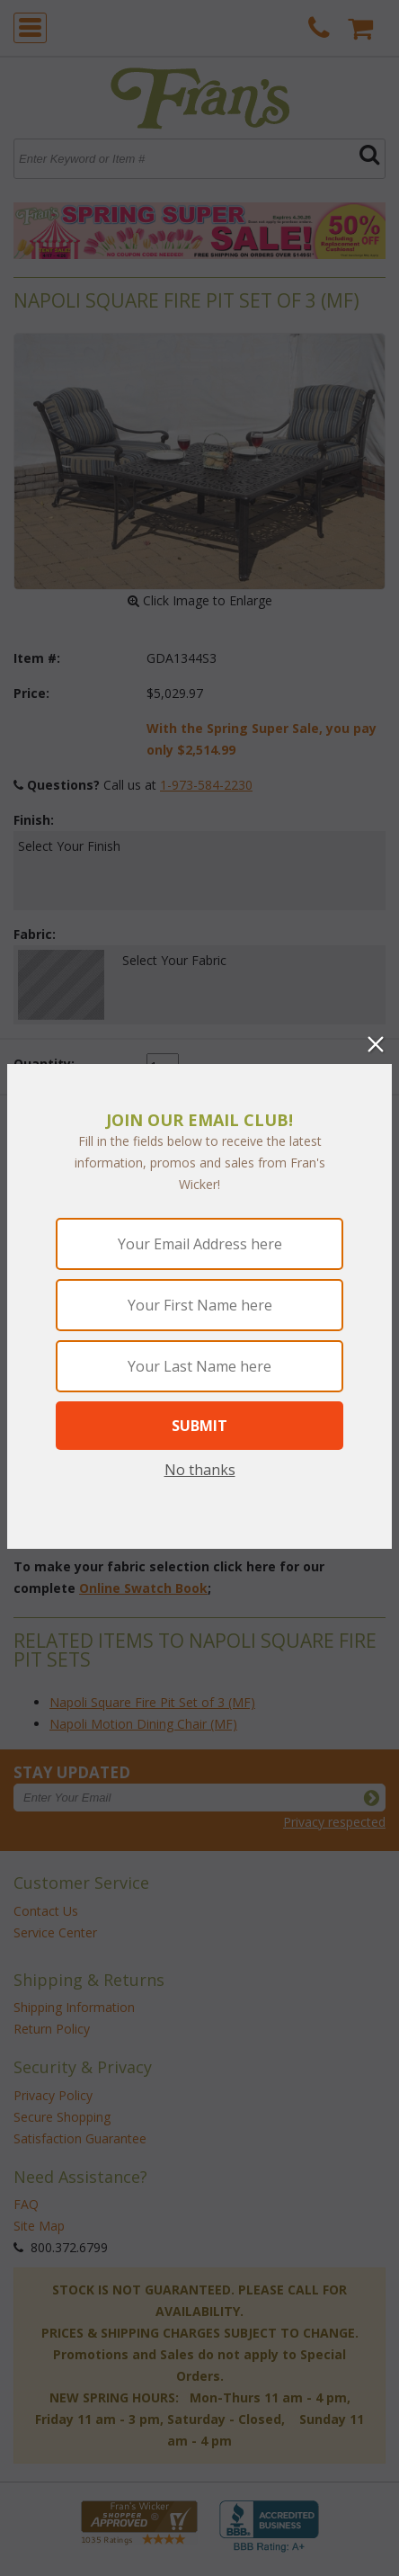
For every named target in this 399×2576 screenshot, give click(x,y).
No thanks (199, 1470)
